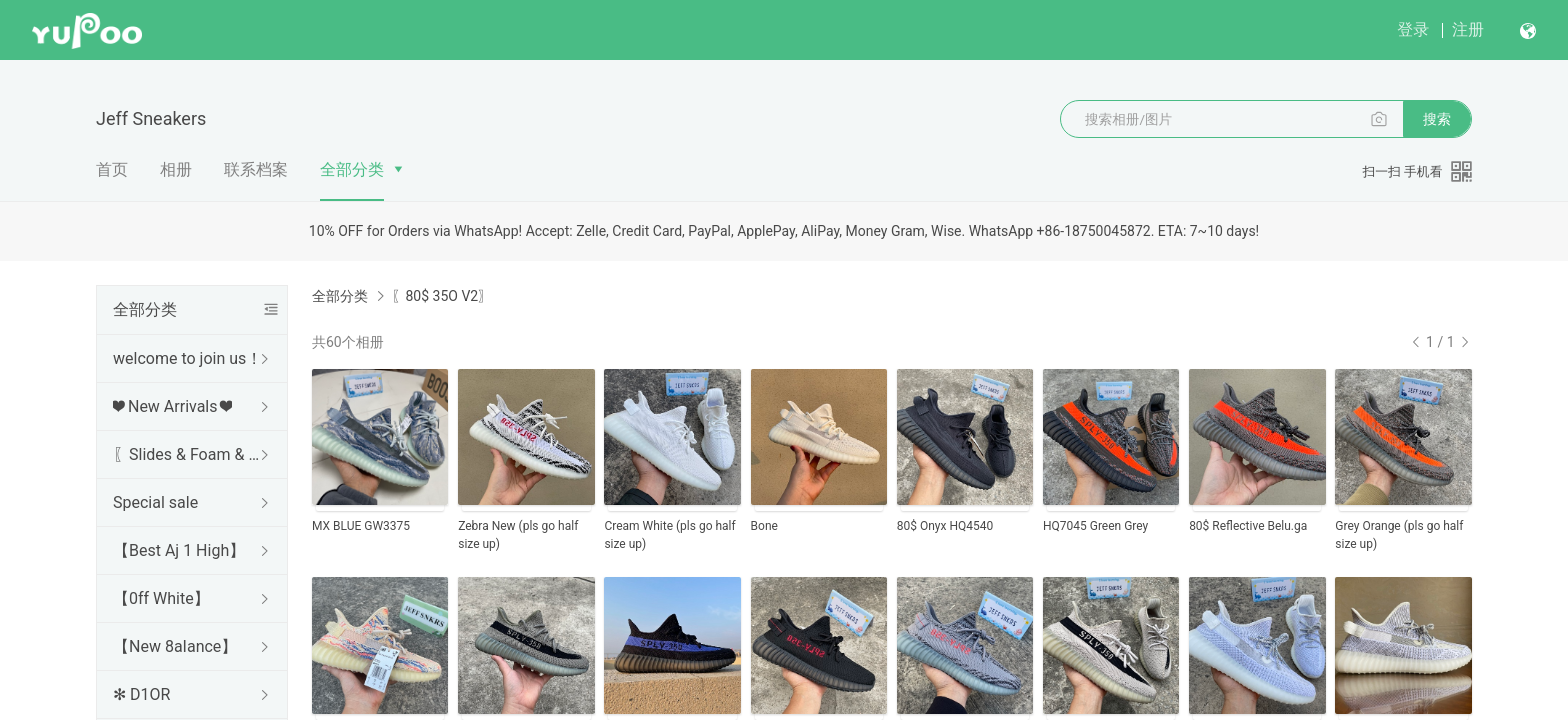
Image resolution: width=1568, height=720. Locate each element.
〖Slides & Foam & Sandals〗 (188, 454)
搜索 (1437, 119)
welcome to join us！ (187, 358)
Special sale (155, 502)
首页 (112, 169)
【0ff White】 (161, 598)
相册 (176, 169)
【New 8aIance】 (175, 646)
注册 (1468, 29)
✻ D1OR (141, 694)
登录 (1413, 29)
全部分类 (352, 169)
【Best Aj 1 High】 (179, 550)
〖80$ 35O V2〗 (441, 296)
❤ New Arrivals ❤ (172, 406)
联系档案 (256, 169)
